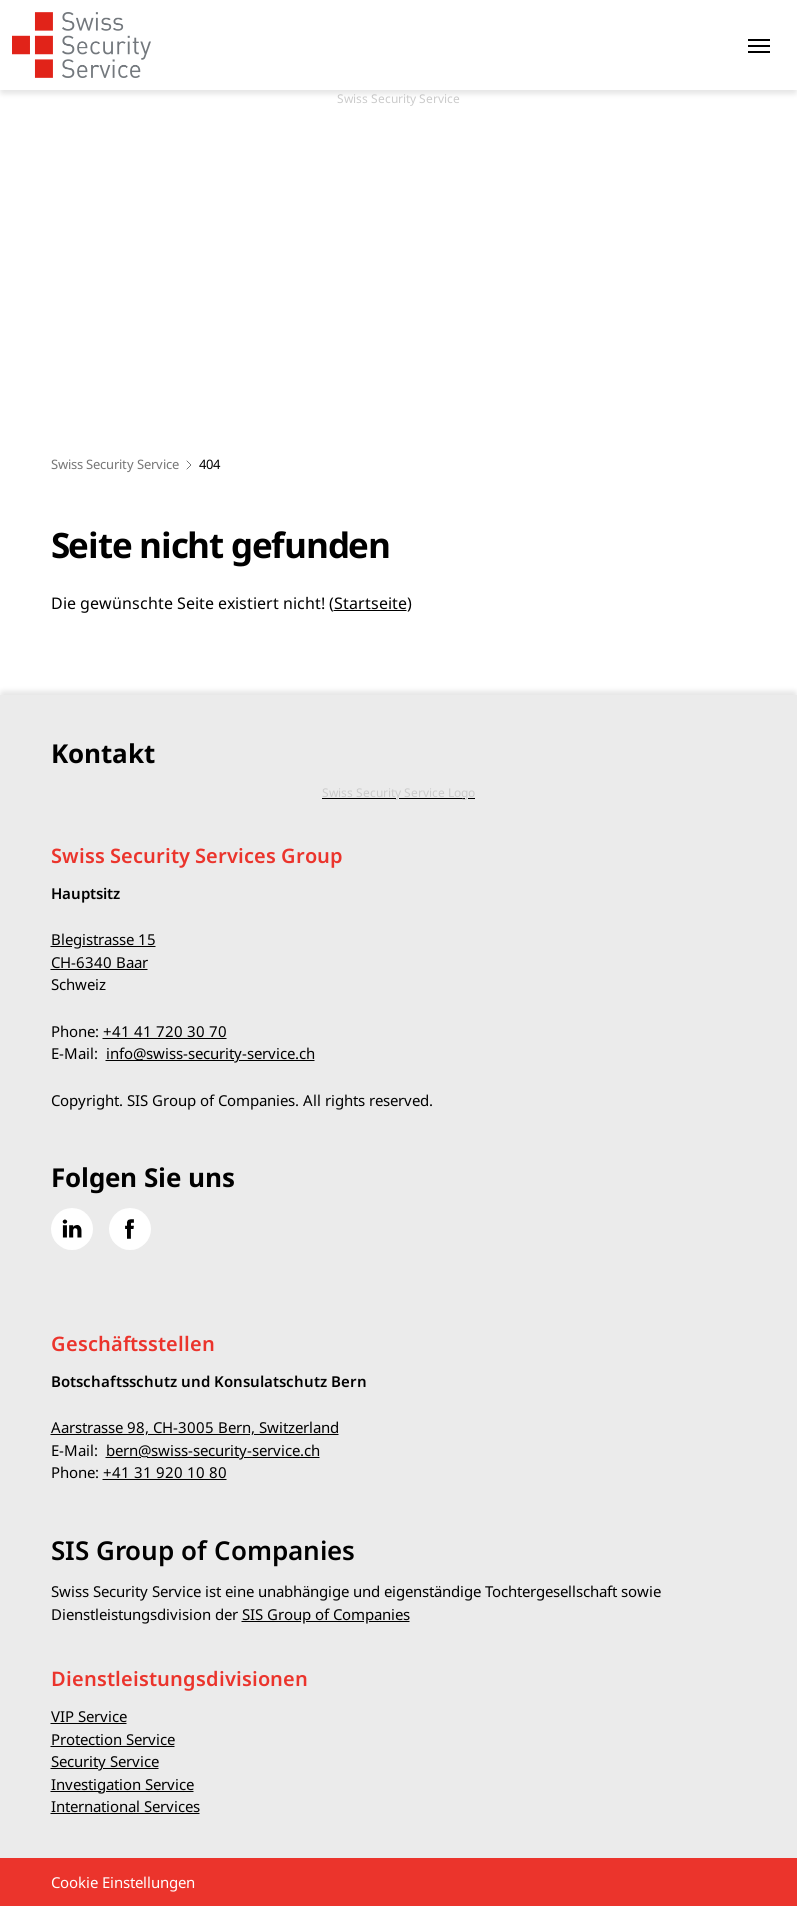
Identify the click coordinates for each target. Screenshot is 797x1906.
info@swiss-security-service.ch (210, 1053)
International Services (125, 1806)
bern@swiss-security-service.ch (213, 1450)
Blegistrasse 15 (103, 939)
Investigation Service (122, 1784)
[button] (736, 1780)
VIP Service (89, 1716)
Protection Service (113, 1739)
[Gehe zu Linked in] (72, 1229)
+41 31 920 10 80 (165, 1472)
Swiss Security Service (115, 464)
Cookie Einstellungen (123, 1882)
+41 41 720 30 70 (165, 1031)
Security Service (105, 1761)
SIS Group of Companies (326, 1614)
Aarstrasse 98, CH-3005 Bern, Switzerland (195, 1427)
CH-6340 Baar (99, 962)
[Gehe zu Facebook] (130, 1229)
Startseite (370, 603)
